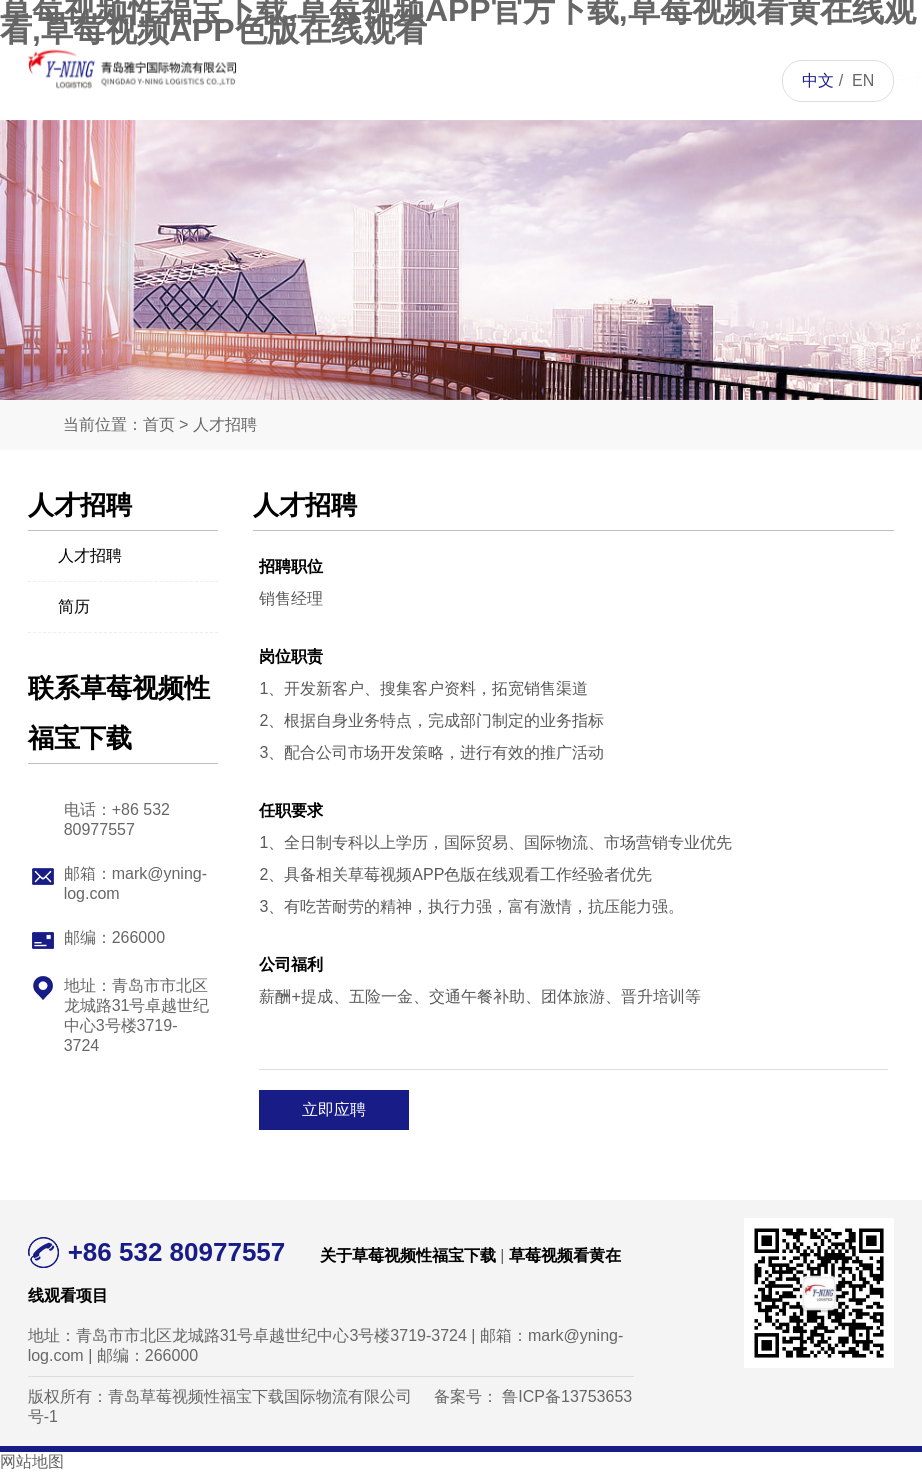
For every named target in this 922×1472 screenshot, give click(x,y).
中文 (818, 80)
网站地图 (32, 1461)
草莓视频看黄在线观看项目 (487, 159)
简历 (59, 605)
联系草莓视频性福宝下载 (714, 159)
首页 (335, 79)
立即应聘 (334, 1109)
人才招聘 (638, 79)
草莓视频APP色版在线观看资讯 (562, 199)
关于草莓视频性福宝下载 (411, 159)
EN (863, 80)
